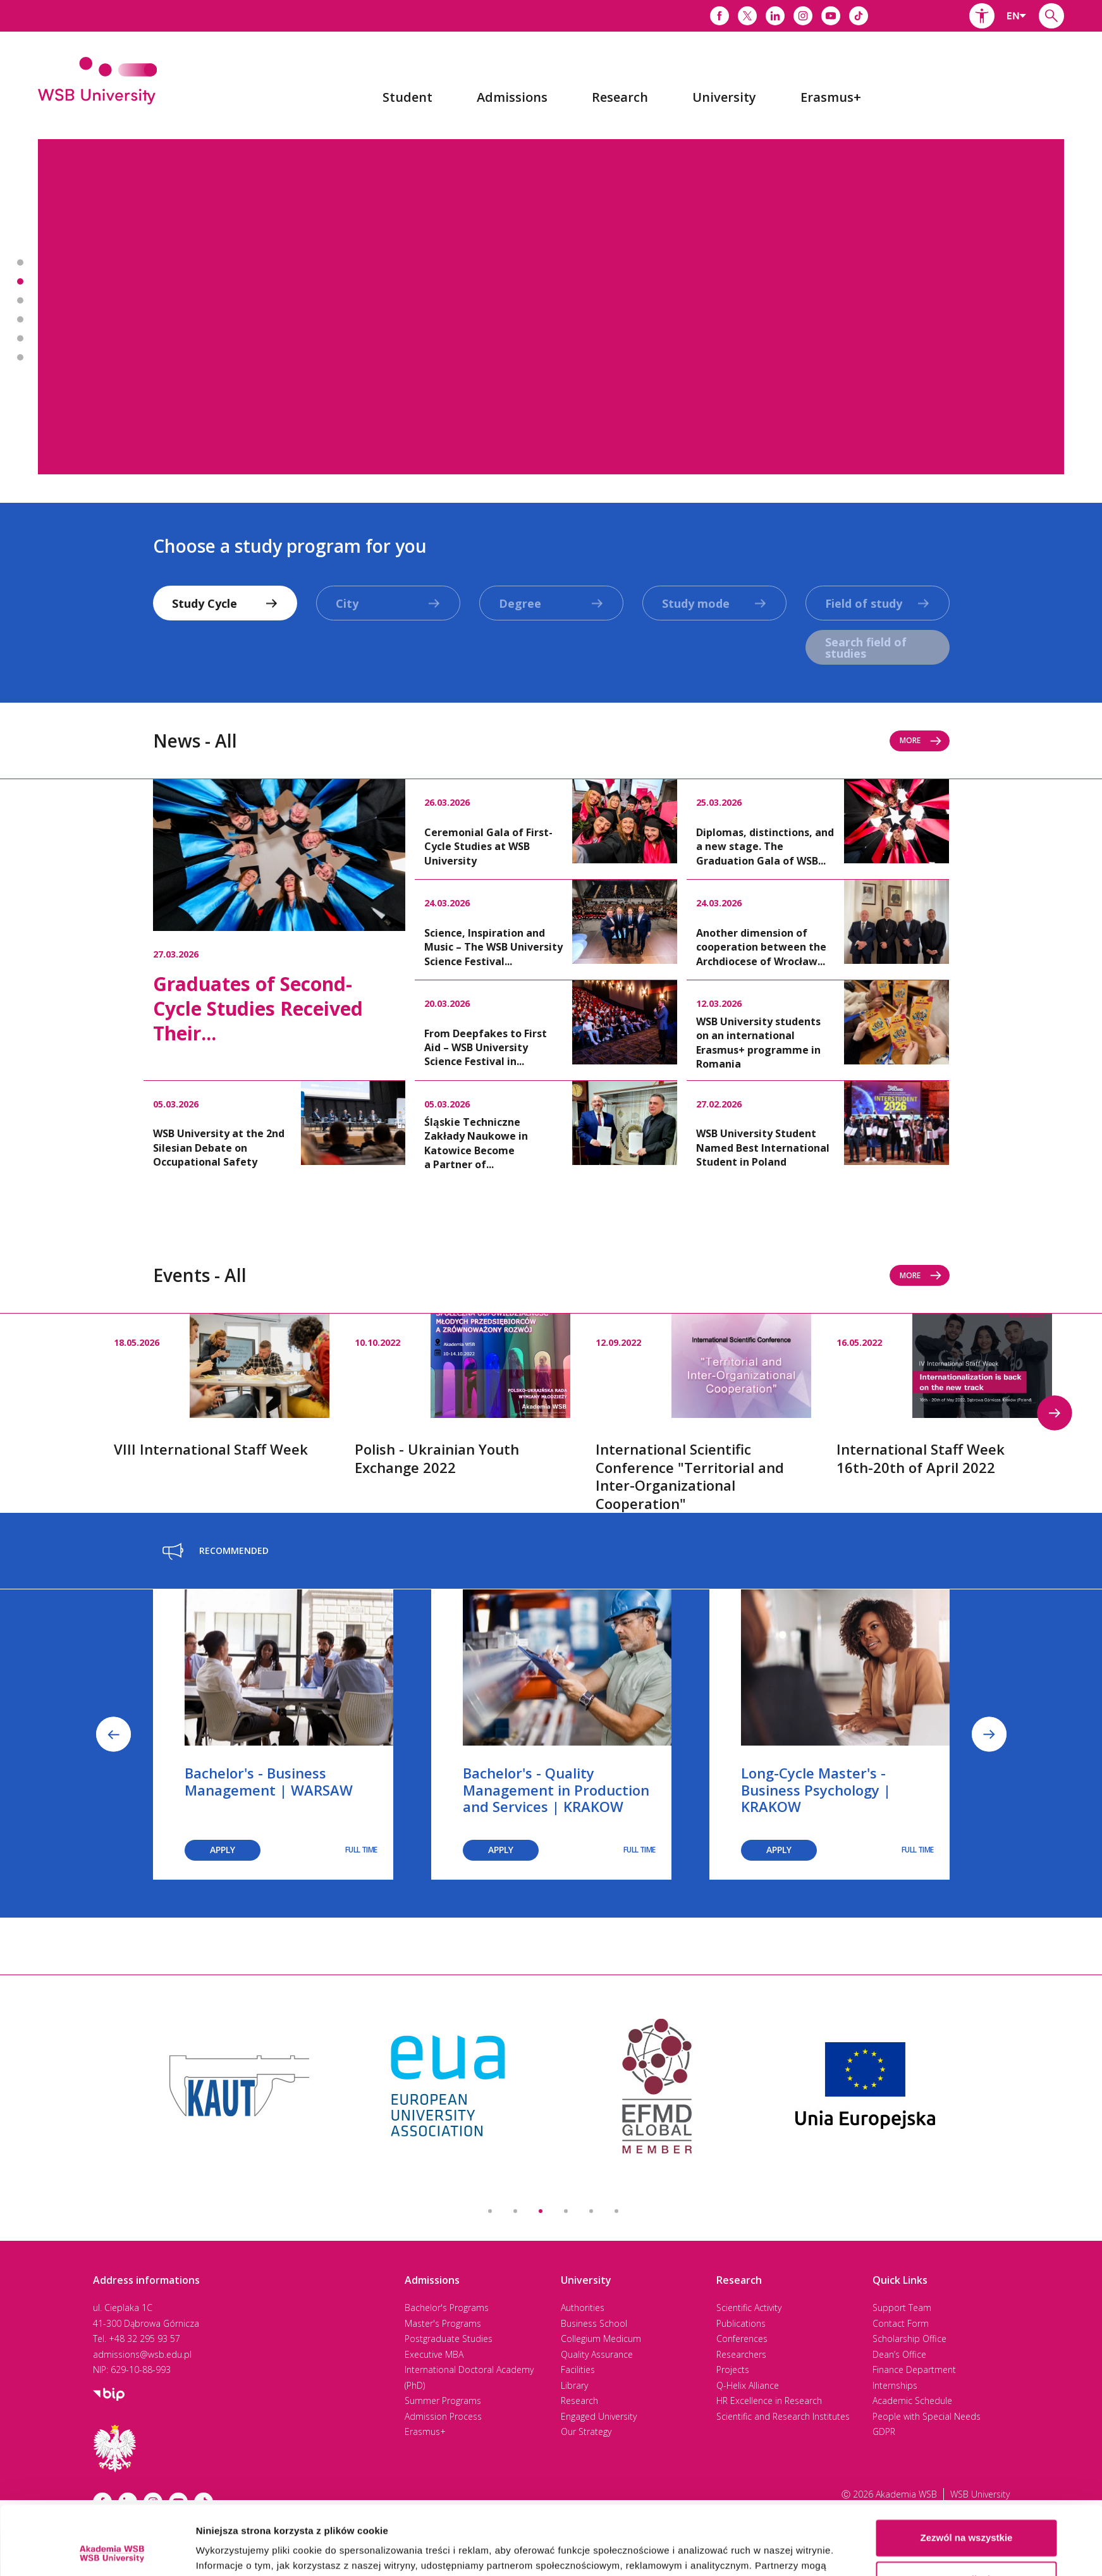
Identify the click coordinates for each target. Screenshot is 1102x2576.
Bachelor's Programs (447, 2308)
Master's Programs (443, 2323)
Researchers (741, 2354)
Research (579, 2400)
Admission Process (443, 2416)
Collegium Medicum (601, 2339)
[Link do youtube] (830, 15)
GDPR (883, 2431)
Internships (894, 2385)
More (921, 740)
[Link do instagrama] (802, 15)
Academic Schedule (912, 2400)
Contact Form (900, 2323)
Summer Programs (443, 2400)
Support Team (901, 2308)
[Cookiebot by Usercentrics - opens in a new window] (111, 2551)
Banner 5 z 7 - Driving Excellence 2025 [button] (20, 338)
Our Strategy (586, 2431)
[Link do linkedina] (775, 15)
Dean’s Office (899, 2354)
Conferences (742, 2339)
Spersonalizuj (966, 2514)
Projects (732, 2369)
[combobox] (1016, 15)
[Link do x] (747, 15)
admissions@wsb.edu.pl (142, 2354)
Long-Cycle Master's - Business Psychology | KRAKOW (816, 1789)
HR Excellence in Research (769, 2400)
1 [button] (490, 2211)
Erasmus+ (425, 2431)
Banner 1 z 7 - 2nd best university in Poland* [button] (20, 262)
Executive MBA (434, 2354)
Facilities (578, 2369)
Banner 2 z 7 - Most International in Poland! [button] (20, 281)
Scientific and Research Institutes (783, 2416)
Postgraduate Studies (449, 2339)
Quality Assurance (597, 2354)
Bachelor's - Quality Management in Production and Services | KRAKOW (556, 1789)
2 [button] (515, 2211)
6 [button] (616, 2211)
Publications (741, 2323)
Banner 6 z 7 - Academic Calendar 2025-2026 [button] (20, 357)
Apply (223, 1850)
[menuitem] (407, 97)
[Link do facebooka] (719, 15)
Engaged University (599, 2416)
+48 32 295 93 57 (144, 2339)
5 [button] (591, 2211)
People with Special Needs (926, 2416)
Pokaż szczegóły (234, 2551)
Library (574, 2385)
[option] (551, 306)
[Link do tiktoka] (858, 15)
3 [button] (540, 2211)
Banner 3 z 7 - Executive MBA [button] (20, 300)
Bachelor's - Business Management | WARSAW (269, 1781)
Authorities (582, 2308)
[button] (982, 15)
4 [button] (566, 2211)
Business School (594, 2323)
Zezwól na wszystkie (967, 2473)
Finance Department (914, 2369)
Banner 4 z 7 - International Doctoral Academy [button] (20, 319)
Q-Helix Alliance (747, 2385)
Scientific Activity (748, 2308)
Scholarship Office (909, 2339)
